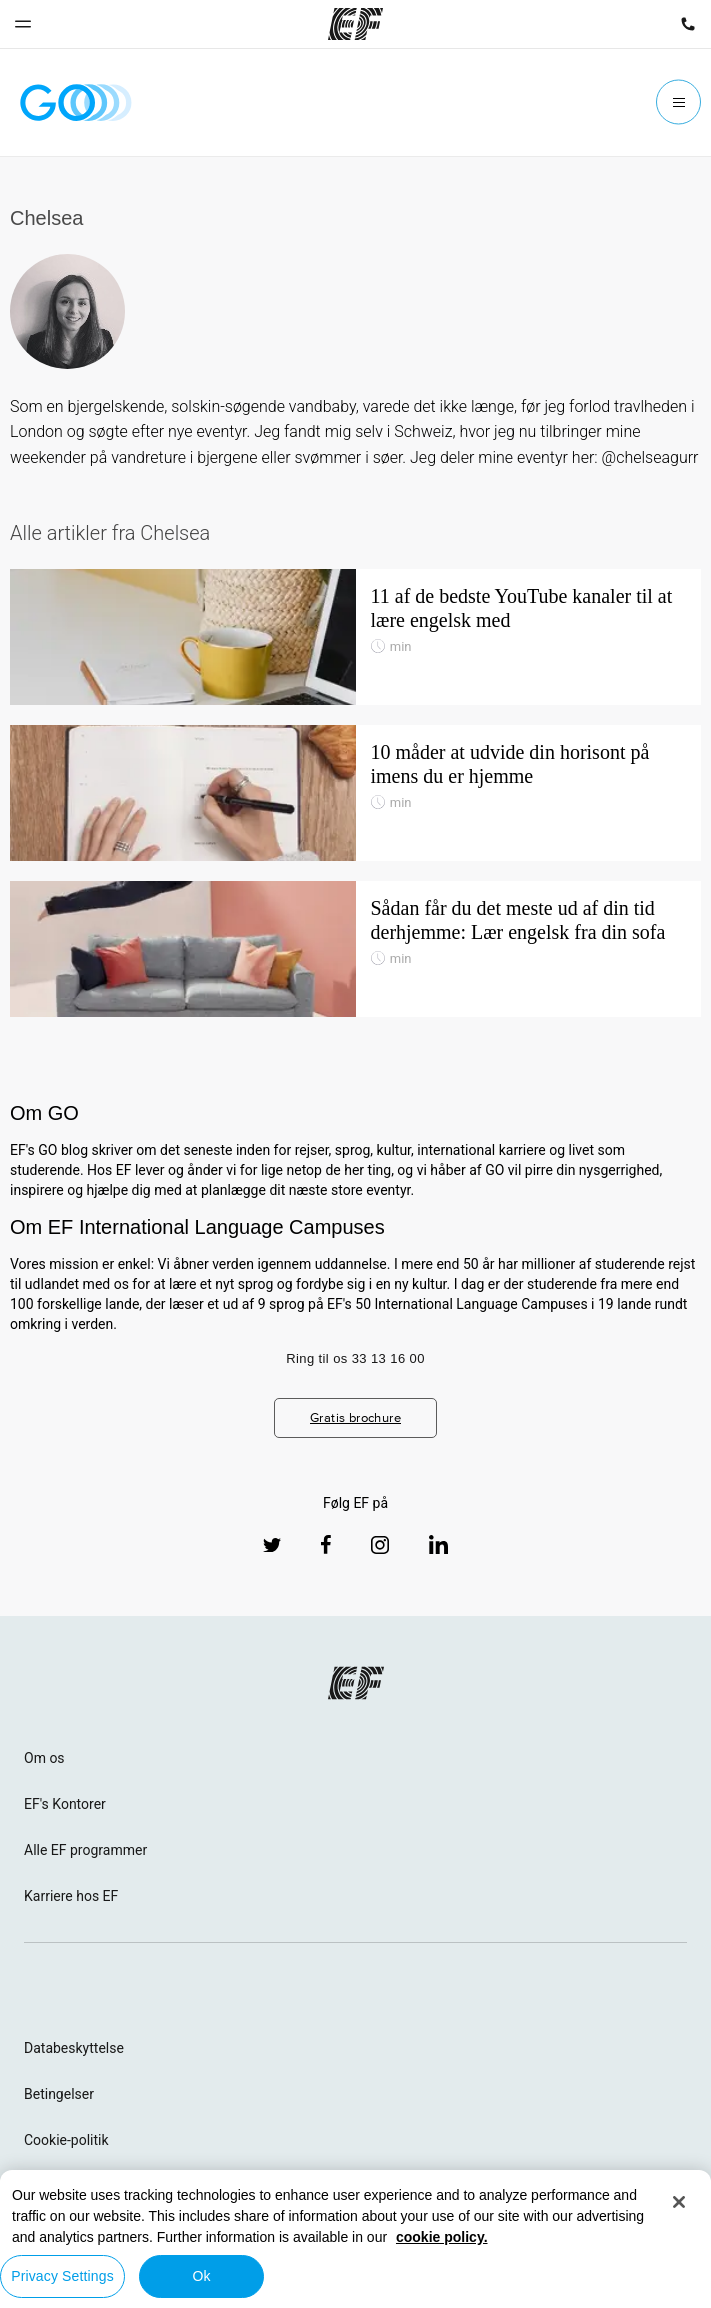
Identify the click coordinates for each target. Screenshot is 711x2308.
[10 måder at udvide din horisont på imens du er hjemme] (355, 793)
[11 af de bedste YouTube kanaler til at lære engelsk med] (355, 637)
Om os (44, 1758)
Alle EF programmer (85, 1850)
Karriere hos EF (71, 1896)
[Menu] (678, 102)
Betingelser (59, 2094)
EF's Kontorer (65, 1804)
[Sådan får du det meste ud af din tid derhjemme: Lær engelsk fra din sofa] (355, 949)
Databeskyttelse (74, 2048)
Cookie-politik (66, 2140)
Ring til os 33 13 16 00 (355, 1358)
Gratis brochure (355, 1417)
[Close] (679, 2202)
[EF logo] (356, 1683)
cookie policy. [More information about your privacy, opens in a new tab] (442, 2237)
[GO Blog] (76, 102)
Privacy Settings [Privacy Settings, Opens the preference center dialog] (62, 2276)
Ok (201, 2276)
